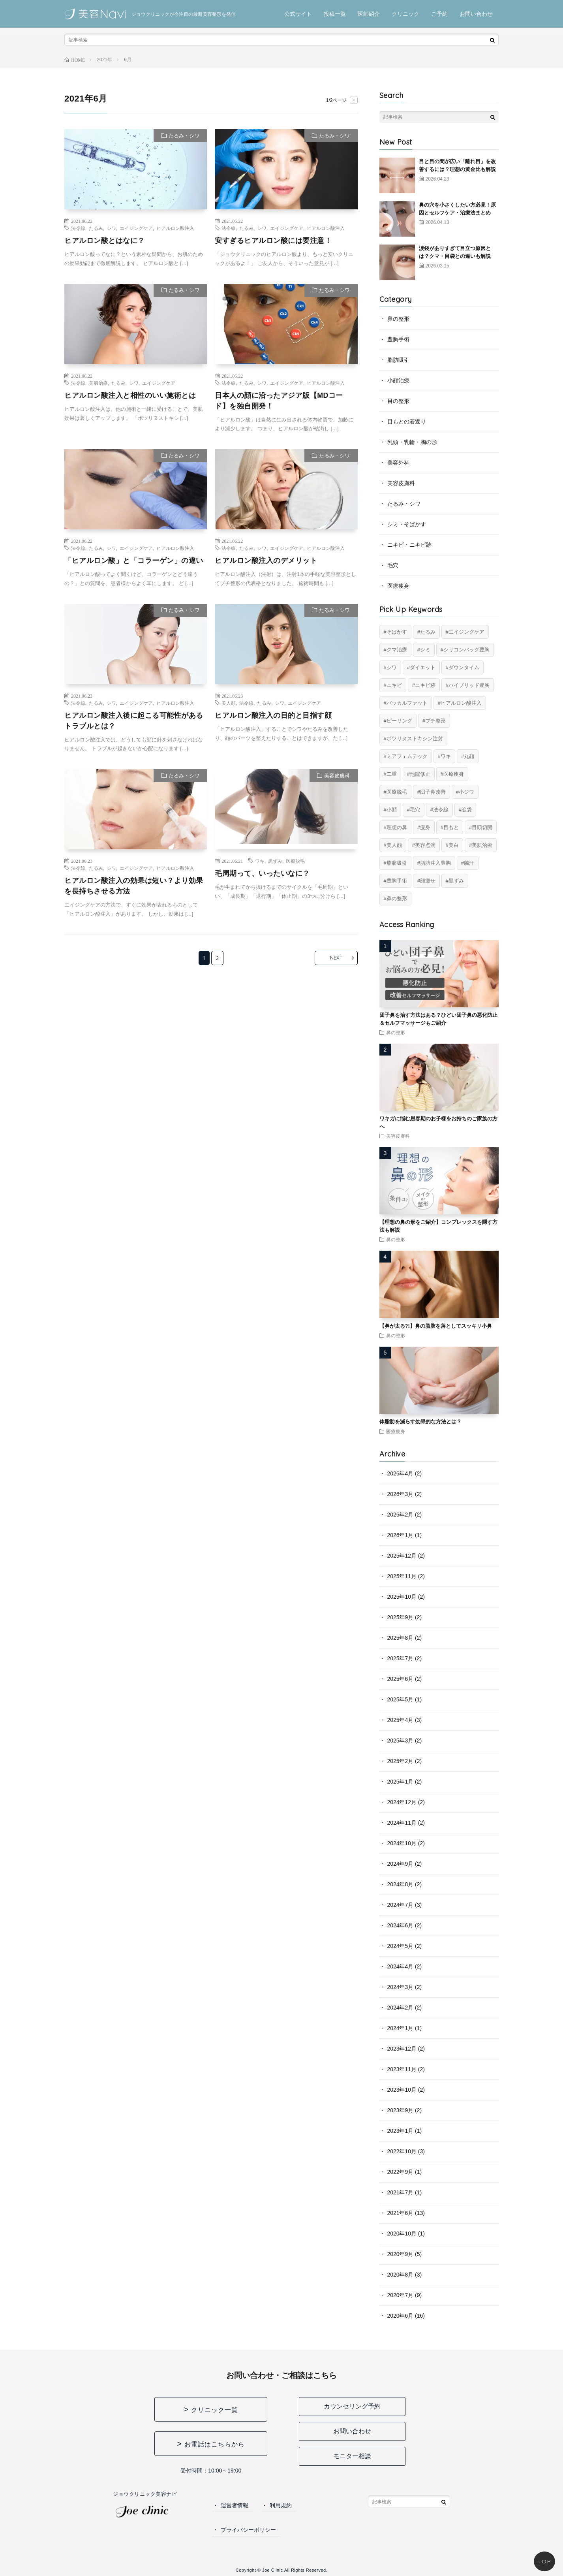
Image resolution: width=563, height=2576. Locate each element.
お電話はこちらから (214, 2444)
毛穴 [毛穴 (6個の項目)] (415, 810)
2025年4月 (400, 1720)
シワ (111, 228)
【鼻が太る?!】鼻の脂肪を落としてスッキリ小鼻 (435, 1326)
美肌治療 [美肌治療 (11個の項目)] (482, 845)
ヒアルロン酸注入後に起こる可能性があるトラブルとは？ (133, 720)
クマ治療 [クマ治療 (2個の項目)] (397, 650)
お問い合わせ (476, 14)
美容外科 (398, 462)
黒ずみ (275, 861)
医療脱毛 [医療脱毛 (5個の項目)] (397, 792)
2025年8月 (400, 1638)
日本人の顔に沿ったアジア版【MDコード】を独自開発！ (279, 400)
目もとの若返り (406, 421)
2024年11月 (402, 1823)
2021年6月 (400, 2213)
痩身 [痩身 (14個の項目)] (425, 827)
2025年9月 (400, 1617)
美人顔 (228, 702)
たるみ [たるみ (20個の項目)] (427, 632)
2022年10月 (402, 2151)
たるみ (96, 228)
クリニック (405, 14)
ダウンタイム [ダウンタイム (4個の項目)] (464, 667)
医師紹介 (369, 14)
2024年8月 (400, 1884)
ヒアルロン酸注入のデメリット (266, 561)
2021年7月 (400, 2192)
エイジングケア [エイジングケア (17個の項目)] (466, 632)
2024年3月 (400, 1987)
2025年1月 (400, 1781)
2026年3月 (400, 1494)
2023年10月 (402, 2090)
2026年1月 (400, 1535)
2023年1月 (400, 2131)
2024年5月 (400, 1946)
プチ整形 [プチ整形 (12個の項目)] (435, 721)
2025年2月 (400, 1761)
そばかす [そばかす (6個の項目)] (397, 632)
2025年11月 (402, 1576)
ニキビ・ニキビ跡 (409, 545)
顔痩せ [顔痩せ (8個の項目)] (427, 881)
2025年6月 (400, 1679)
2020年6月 (400, 2316)
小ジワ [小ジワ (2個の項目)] (466, 792)
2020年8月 (400, 2274)
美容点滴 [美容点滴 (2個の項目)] (425, 845)
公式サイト (298, 14)
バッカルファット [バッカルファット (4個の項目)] (407, 703)
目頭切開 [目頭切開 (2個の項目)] (482, 827)
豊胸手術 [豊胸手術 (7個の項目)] (397, 881)
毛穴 (392, 565)
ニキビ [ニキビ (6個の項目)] (394, 685)
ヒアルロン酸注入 (175, 228)
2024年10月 (402, 1843)
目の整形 (398, 401)
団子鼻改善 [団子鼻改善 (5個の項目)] (433, 792)
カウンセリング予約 (352, 2406)
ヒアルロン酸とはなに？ (104, 241)
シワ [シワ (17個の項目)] (392, 667)
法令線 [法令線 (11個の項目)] (441, 810)
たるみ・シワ (183, 136)
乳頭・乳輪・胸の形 (412, 442)
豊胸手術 (398, 339)
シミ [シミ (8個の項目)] (425, 650)
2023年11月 (402, 2069)
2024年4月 (400, 1966)
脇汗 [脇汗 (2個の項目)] (469, 863)
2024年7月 (400, 1905)
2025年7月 (400, 1658)
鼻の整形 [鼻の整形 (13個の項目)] (397, 898)
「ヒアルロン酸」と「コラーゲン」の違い (133, 561)
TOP (544, 2561)
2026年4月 (400, 1473)
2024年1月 (400, 2028)
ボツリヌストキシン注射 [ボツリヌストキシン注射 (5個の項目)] (415, 738)
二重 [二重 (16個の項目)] (392, 774)
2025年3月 (400, 1740)
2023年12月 (402, 2048)
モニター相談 (352, 2456)
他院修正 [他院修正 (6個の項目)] (420, 774)
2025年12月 (402, 1555)
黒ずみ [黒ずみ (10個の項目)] (456, 881)
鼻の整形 (398, 319)
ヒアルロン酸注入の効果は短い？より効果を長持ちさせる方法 (133, 886)
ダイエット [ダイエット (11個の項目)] (422, 667)
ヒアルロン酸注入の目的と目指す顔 (273, 715)
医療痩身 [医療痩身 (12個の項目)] (453, 774)
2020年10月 (402, 2233)
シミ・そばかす (406, 524)
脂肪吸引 (398, 360)
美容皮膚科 (337, 776)
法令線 (78, 228)
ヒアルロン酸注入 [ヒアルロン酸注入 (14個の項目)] (461, 703)
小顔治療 (398, 380)
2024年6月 (400, 1925)
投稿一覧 (335, 14)
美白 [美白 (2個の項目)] (454, 845)
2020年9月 (400, 2254)
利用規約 (281, 2505)
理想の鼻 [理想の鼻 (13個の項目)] (397, 827)
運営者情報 (234, 2505)
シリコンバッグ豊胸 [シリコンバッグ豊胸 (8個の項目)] (466, 650)
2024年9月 (400, 1864)
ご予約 (439, 14)
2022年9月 (400, 2172)
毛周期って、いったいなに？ (262, 874)
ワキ (260, 861)
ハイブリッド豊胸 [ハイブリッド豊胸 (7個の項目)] (469, 685)
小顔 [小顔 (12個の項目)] (392, 810)
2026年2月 (400, 1514)
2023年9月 (400, 2110)
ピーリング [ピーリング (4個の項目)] (399, 721)
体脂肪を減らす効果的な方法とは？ (420, 1421)
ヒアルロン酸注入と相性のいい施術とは (130, 395)
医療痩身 (398, 586)
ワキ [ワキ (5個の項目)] (446, 756)
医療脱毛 (295, 861)
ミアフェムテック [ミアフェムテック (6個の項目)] (407, 756)
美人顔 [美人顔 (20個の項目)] (394, 845)
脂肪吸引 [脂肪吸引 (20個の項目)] (397, 863)
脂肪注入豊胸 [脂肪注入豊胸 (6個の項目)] (435, 863)
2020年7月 (400, 2295)
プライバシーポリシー (248, 2530)
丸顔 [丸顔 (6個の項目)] (469, 756)
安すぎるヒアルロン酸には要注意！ (273, 241)
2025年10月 (402, 1597)
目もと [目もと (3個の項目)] (451, 827)
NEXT (335, 958)
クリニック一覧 (214, 2410)
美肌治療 (98, 382)
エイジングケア (136, 228)
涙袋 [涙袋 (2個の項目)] (467, 810)
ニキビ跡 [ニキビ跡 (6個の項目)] (425, 685)
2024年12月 (402, 1802)
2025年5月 (400, 1699)
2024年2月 (400, 2007)
